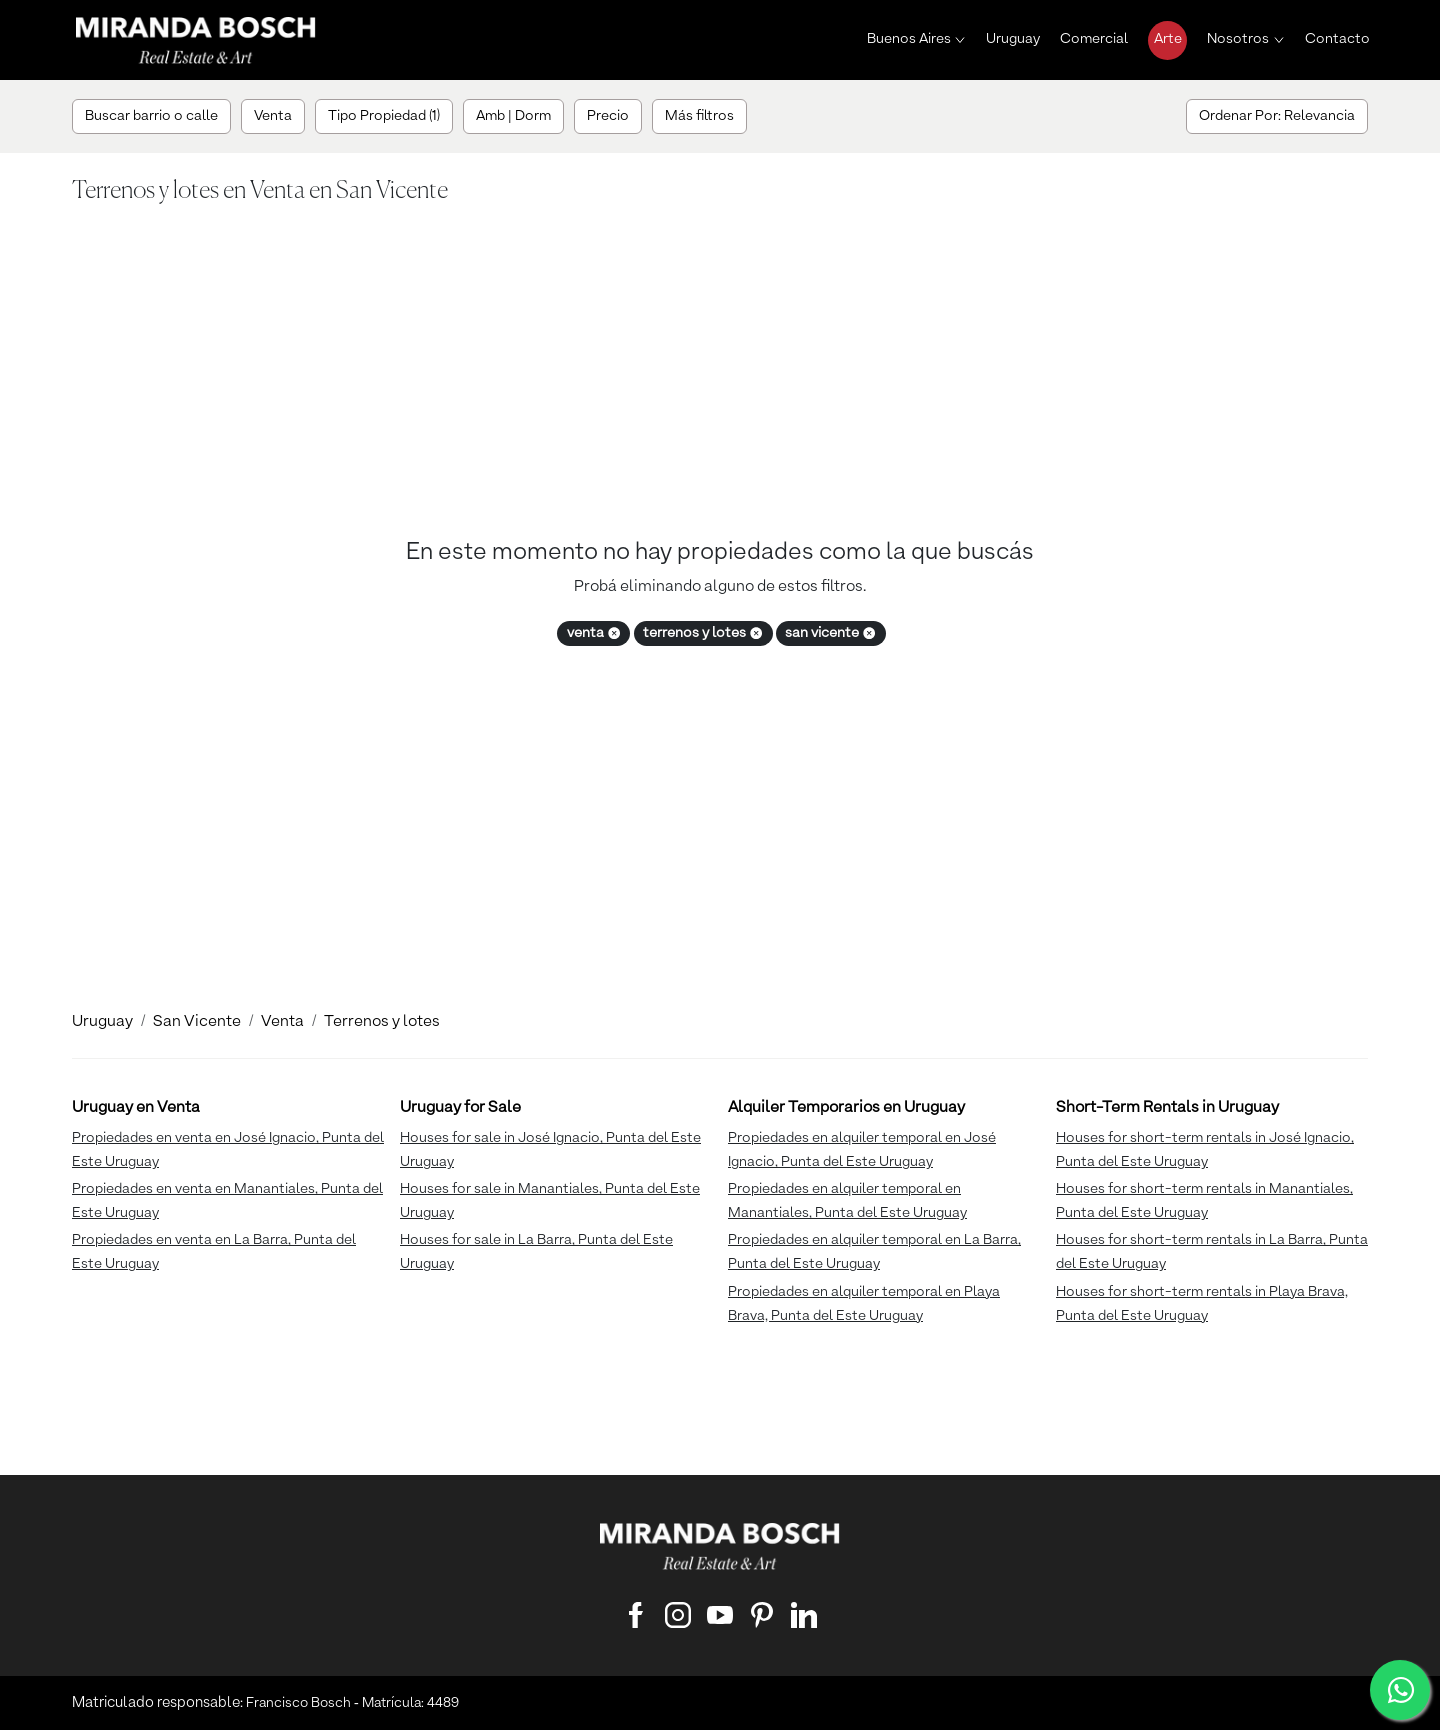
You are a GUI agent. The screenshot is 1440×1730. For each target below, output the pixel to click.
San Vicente (197, 1022)
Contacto (1337, 39)
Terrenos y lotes (382, 1022)
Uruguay (1013, 39)
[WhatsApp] (1400, 1690)
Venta (282, 1022)
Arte (1168, 39)
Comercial (1094, 39)
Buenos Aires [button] (909, 39)
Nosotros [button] (1238, 39)
